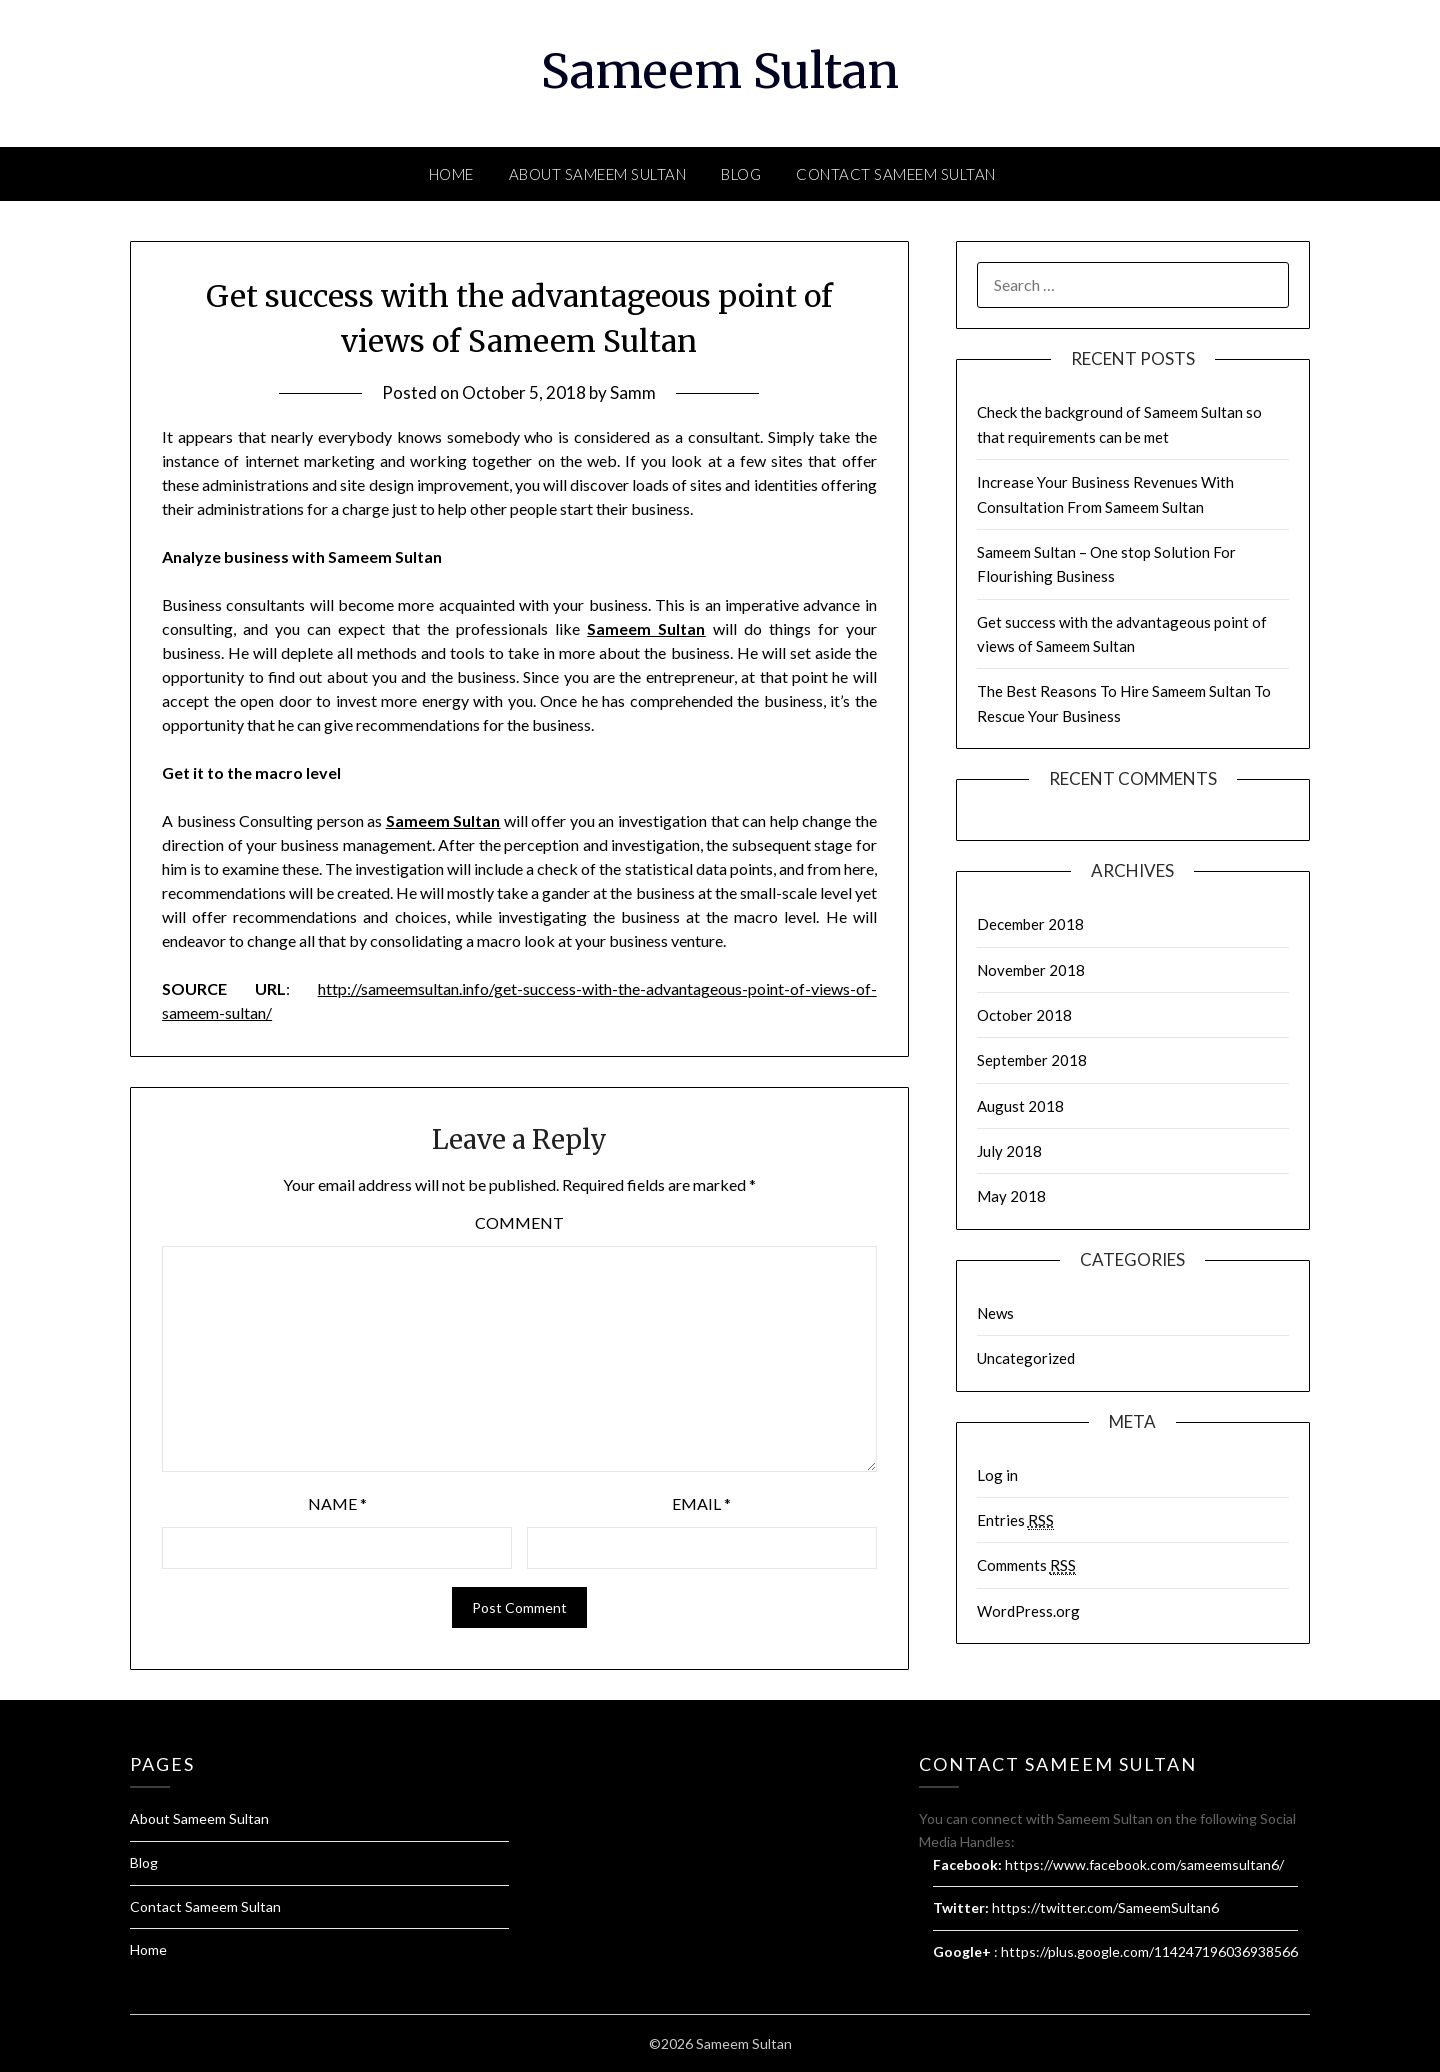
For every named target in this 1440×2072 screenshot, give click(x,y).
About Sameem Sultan (598, 174)
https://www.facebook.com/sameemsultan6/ (1144, 1864)
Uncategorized (1026, 1358)
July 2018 (1009, 1151)
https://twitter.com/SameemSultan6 (1105, 1907)
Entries (1015, 1520)
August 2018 (1020, 1106)
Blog (741, 174)
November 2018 (1031, 970)
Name (337, 1503)
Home (451, 174)
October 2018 (1024, 1015)
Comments (1026, 1565)
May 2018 (1011, 1196)
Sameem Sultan (720, 71)
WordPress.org (1028, 1611)
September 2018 (1032, 1060)
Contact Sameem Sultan (896, 174)
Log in (997, 1475)
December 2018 (1030, 924)
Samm (633, 392)
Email (701, 1503)
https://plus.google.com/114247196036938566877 (1161, 1951)
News (995, 1313)
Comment (519, 1222)
